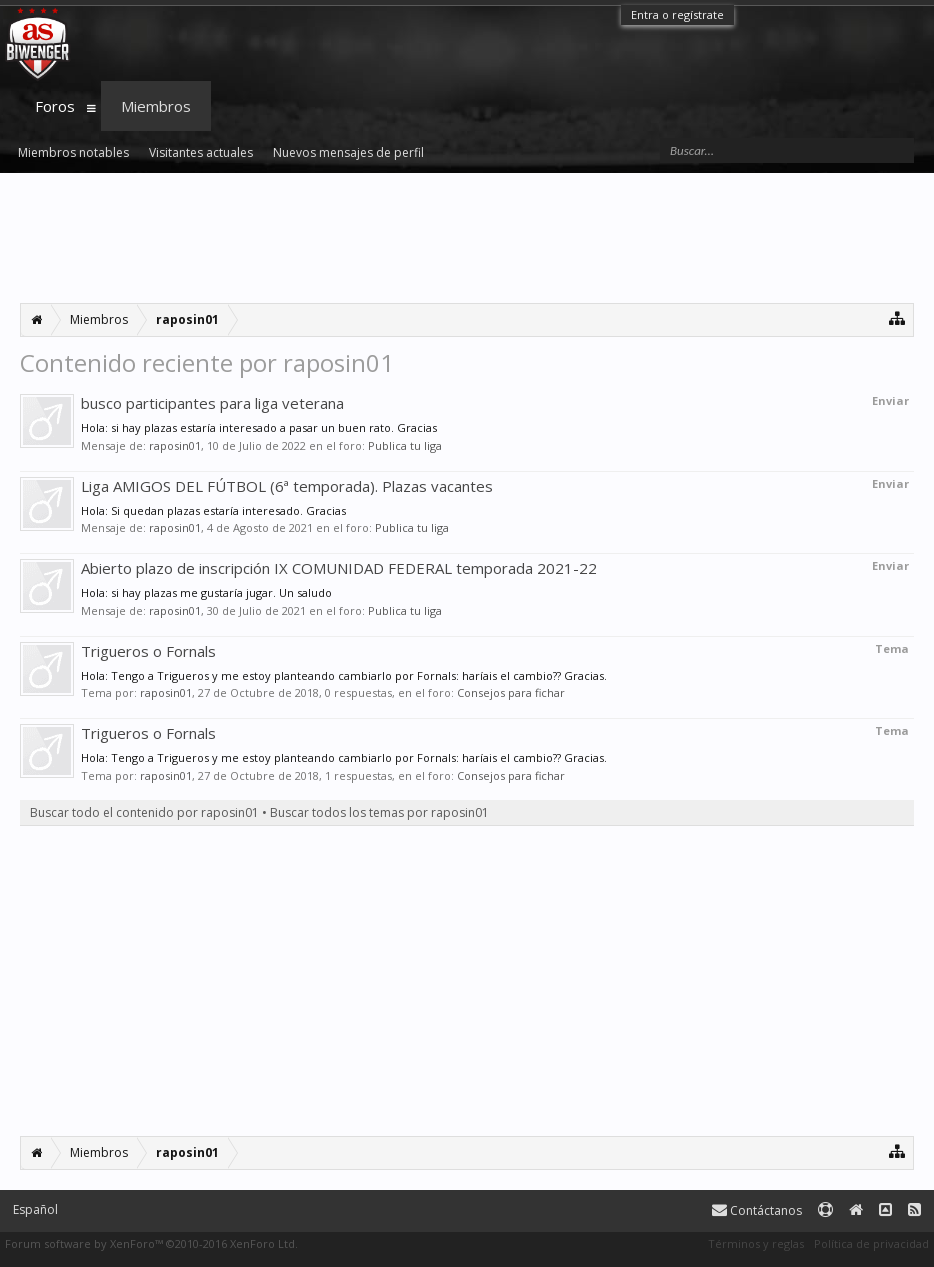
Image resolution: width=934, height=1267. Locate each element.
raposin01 (175, 445)
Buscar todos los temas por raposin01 (379, 812)
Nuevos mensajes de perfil (348, 152)
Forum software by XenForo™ (151, 1243)
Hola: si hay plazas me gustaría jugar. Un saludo (206, 592)
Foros (55, 106)
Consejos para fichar (511, 692)
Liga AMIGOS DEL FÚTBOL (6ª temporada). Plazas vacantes (287, 486)
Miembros (156, 106)
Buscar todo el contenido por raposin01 (144, 812)
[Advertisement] (467, 238)
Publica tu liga (405, 445)
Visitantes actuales (201, 152)
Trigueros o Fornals (148, 651)
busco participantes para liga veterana (212, 403)
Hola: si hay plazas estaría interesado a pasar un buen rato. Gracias (259, 427)
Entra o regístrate (677, 14)
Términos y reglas (756, 1243)
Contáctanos (757, 1210)
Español (35, 1209)
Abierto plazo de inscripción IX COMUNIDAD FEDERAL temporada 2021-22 (339, 568)
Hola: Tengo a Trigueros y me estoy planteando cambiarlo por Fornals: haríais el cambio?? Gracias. (344, 675)
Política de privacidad (871, 1243)
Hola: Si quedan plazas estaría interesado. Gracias (213, 510)
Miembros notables (73, 152)
